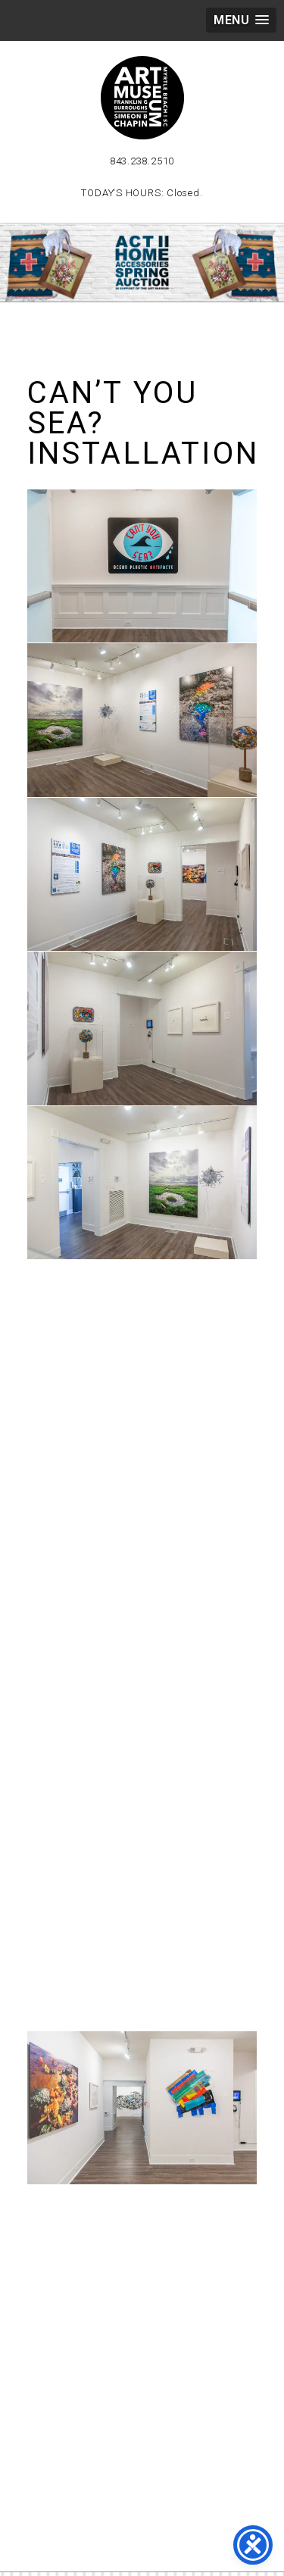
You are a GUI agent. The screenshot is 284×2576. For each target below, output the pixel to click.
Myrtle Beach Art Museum (142, 97)
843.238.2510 (142, 161)
